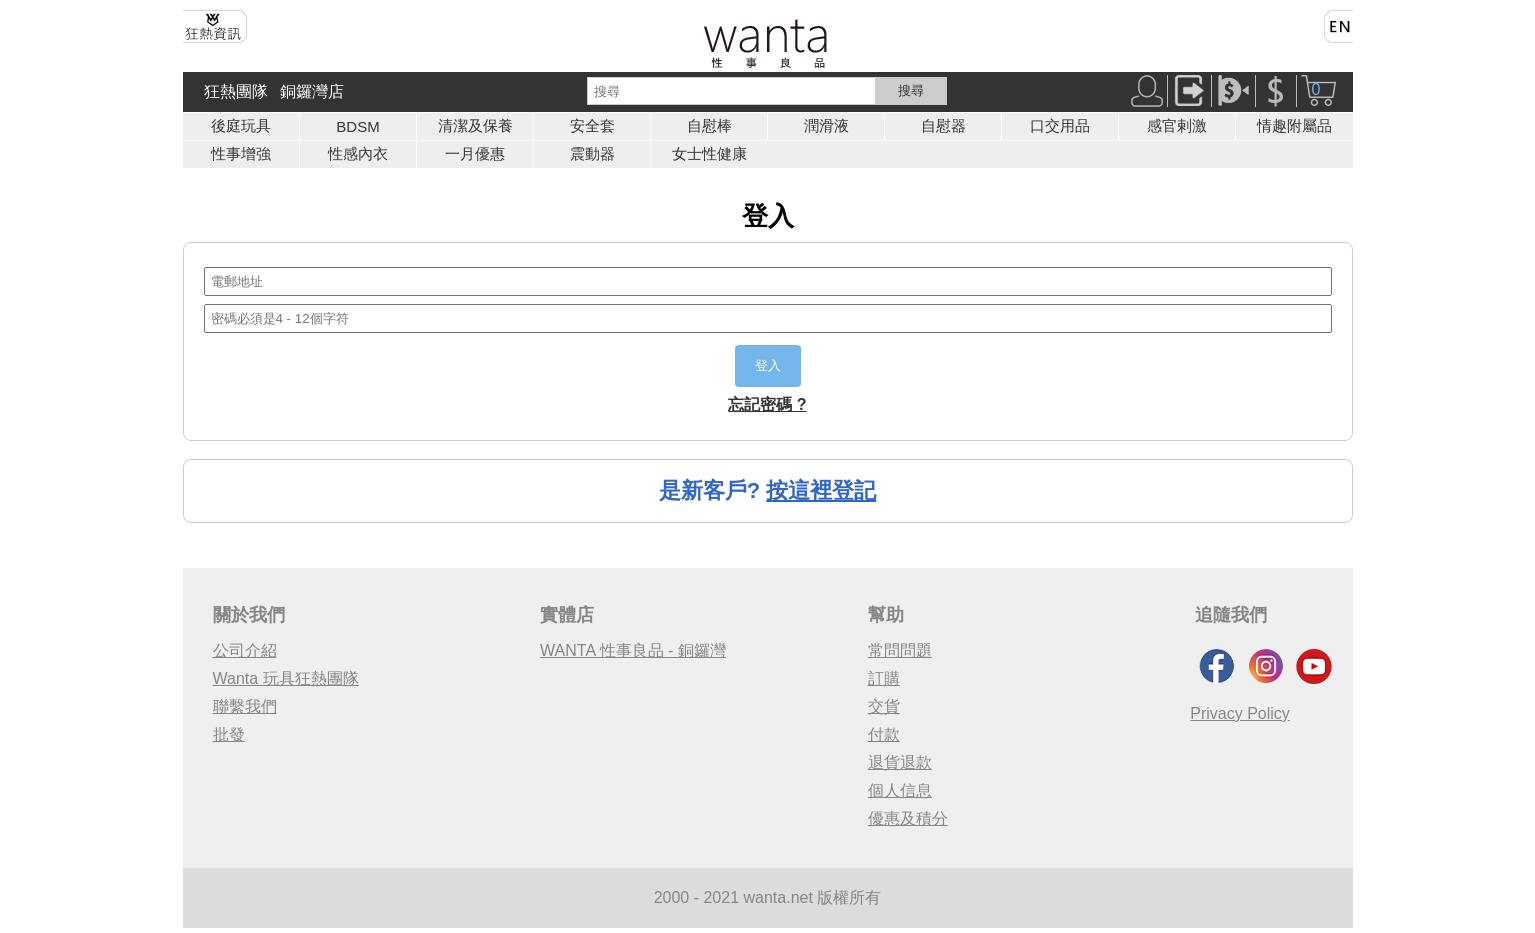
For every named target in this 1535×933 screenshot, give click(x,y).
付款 (884, 734)
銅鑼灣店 (312, 91)
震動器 (592, 153)
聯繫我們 (245, 706)
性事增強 (241, 153)
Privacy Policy (1240, 713)
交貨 (884, 706)
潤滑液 (826, 125)
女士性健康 (709, 153)
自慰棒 (709, 125)
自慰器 (943, 125)
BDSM (357, 126)
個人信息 (900, 790)
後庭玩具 (241, 125)
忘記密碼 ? (767, 404)
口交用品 (1060, 125)
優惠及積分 (908, 818)
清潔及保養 (475, 125)
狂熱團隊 (236, 91)
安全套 (592, 125)
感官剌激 (1177, 125)
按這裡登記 (821, 490)
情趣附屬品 (1294, 125)
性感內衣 (358, 153)
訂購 (884, 678)
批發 (229, 734)
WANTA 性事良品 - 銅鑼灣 (633, 650)
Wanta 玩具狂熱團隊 (286, 678)
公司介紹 (245, 650)
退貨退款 (900, 762)
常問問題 (900, 650)
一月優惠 (475, 153)
